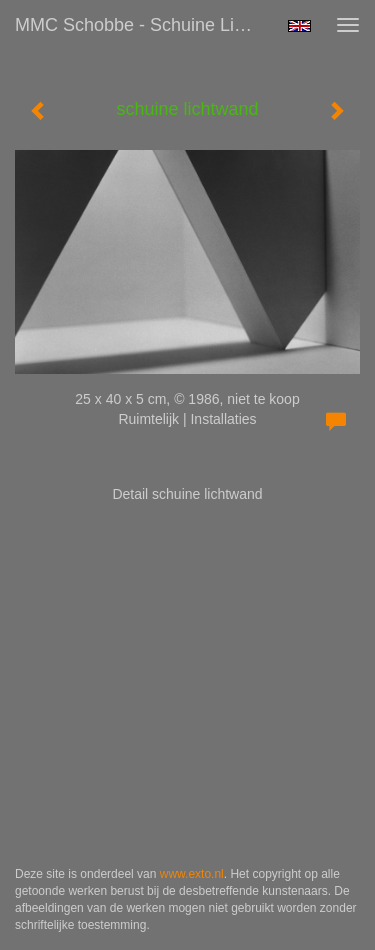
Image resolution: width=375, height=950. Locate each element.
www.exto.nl (192, 874)
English (299, 26)
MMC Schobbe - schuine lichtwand (143, 25)
